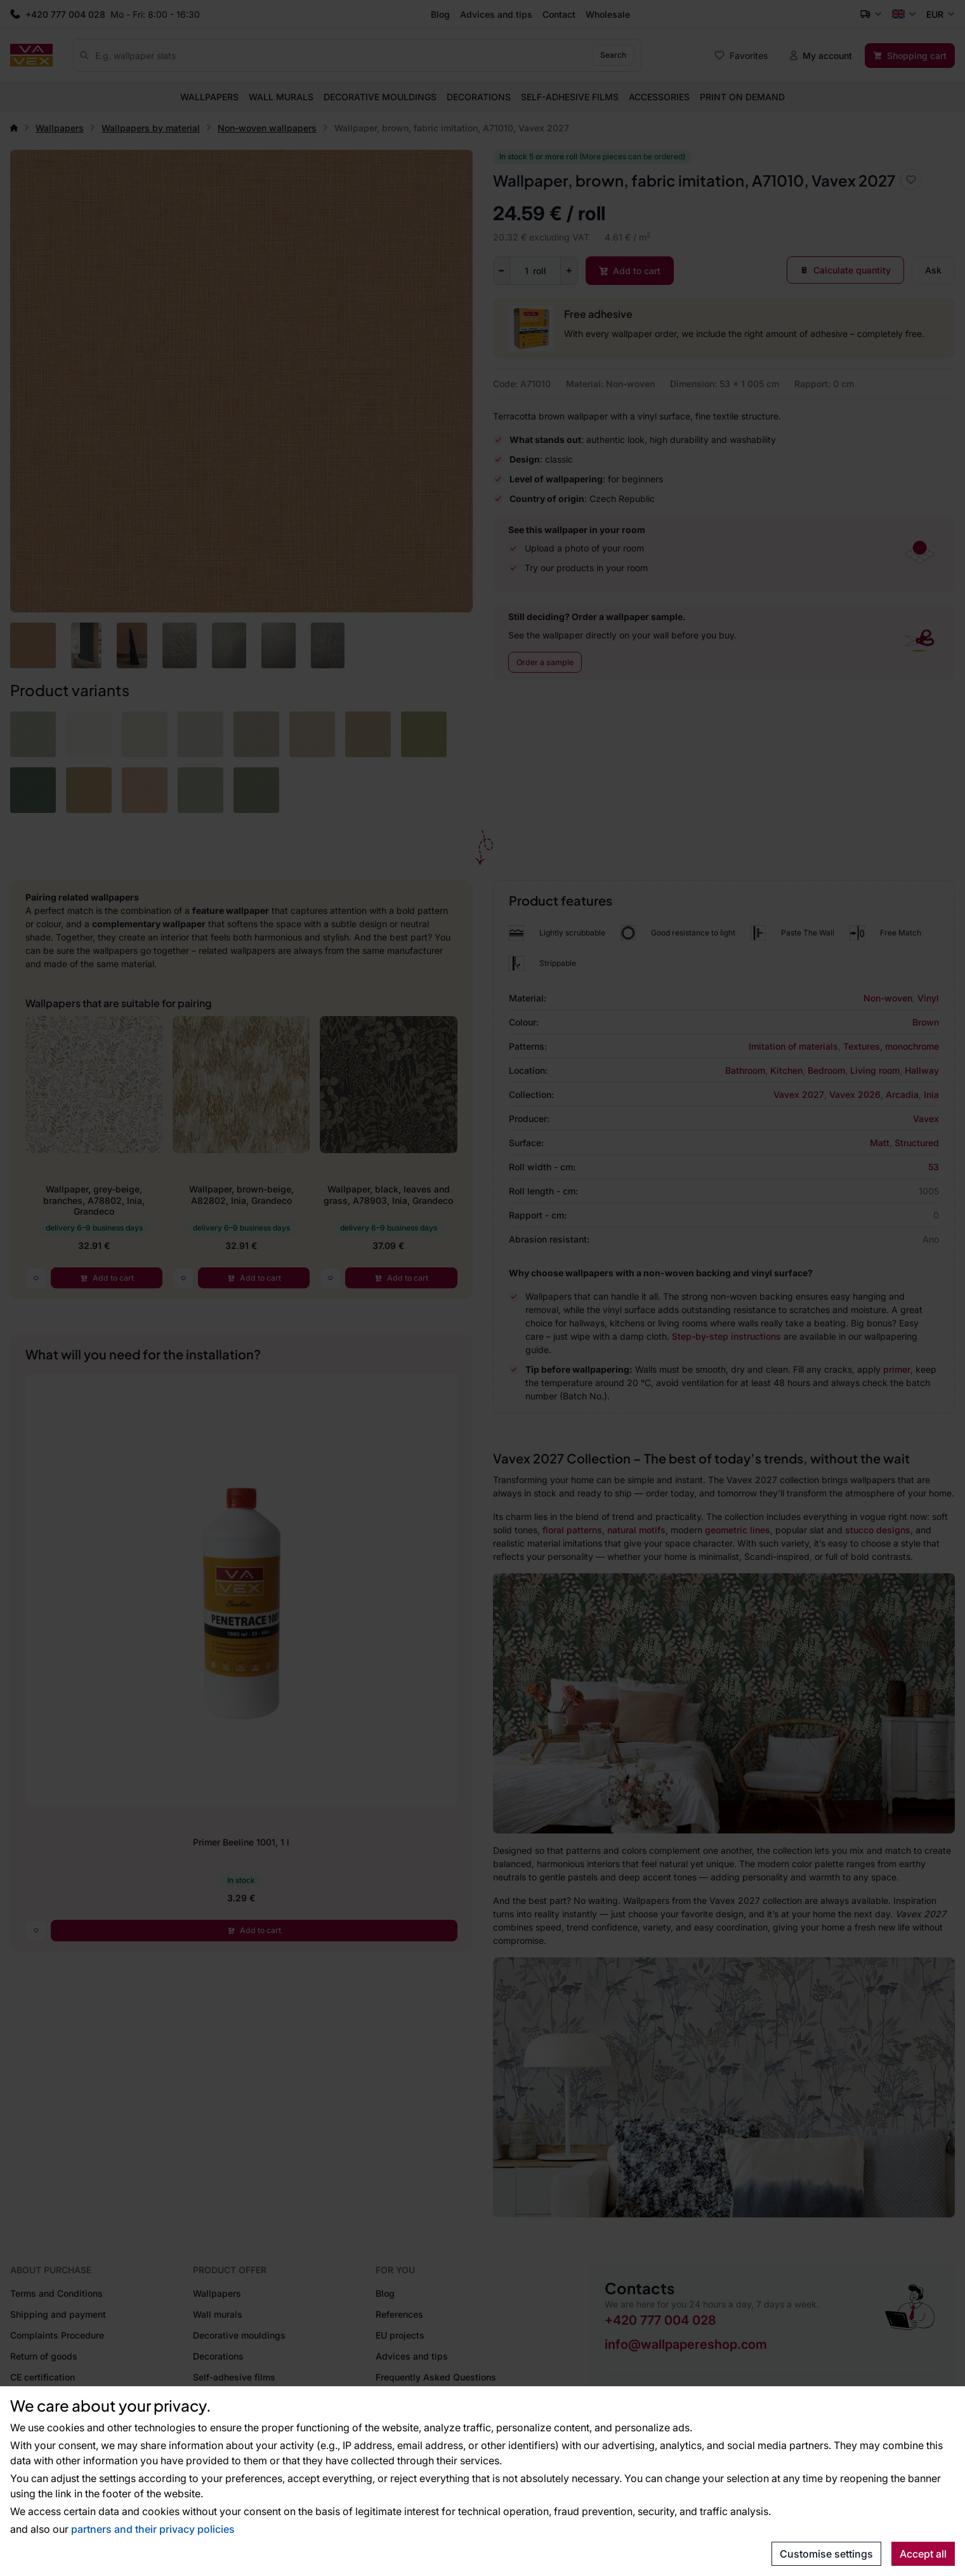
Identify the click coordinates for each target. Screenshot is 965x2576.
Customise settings (826, 2553)
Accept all (923, 2553)
